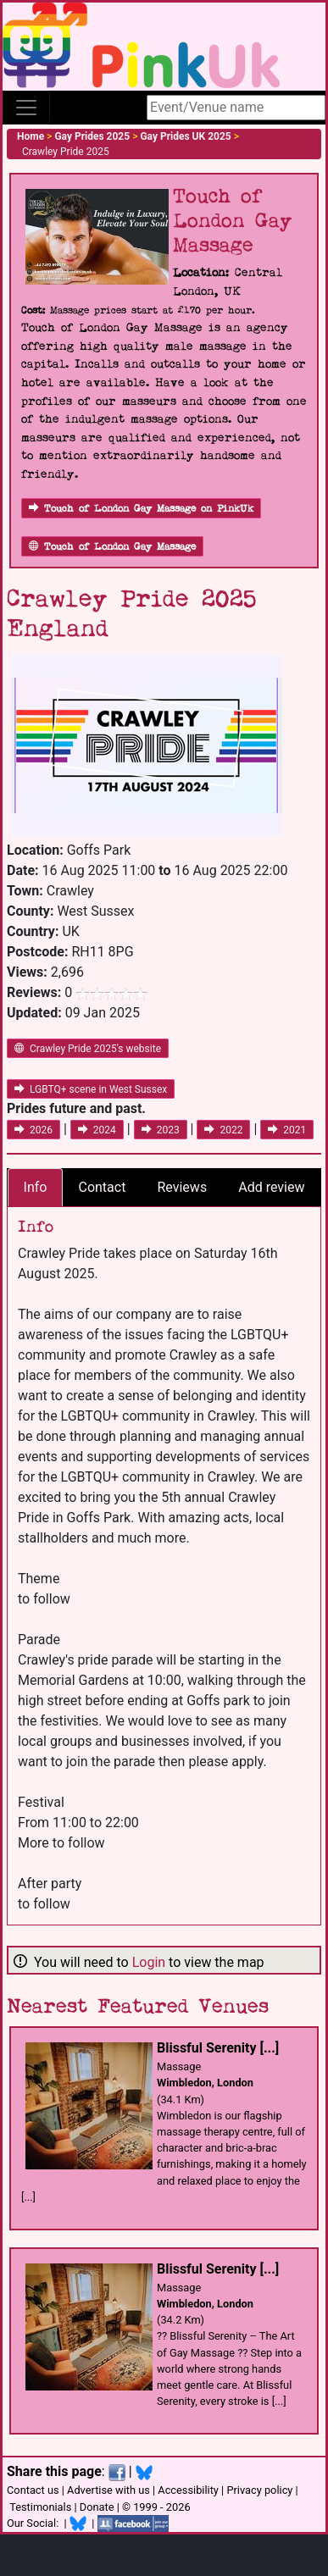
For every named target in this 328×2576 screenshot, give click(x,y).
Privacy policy (259, 2490)
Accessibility (188, 2490)
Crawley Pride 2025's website (87, 1049)
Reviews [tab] (182, 1187)
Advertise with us (108, 2490)
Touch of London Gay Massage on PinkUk (141, 508)
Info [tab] (35, 1187)
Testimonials (40, 2507)
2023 (161, 1130)
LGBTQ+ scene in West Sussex (90, 1089)
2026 (33, 1130)
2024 (97, 1130)
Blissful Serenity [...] (218, 2048)
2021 (287, 1130)
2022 (223, 1130)
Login (148, 1962)
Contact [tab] (101, 1187)
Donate (97, 2507)
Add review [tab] (271, 1187)
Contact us (33, 2490)
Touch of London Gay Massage (112, 547)
